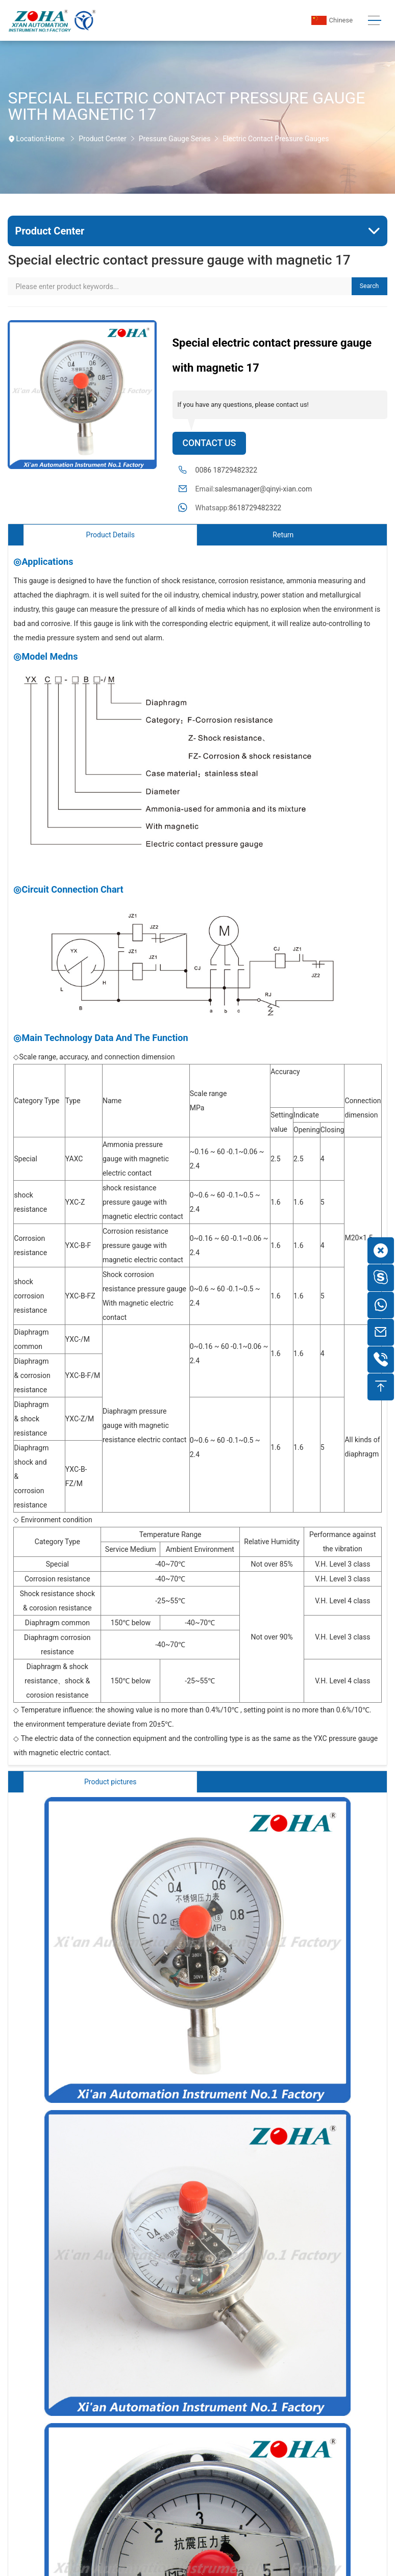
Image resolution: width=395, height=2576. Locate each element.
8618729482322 (255, 508)
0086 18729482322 (226, 470)
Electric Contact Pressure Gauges (276, 139)
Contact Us (209, 443)
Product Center (102, 139)
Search (369, 286)
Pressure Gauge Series (175, 139)
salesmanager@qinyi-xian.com (263, 489)
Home (55, 139)
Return (283, 535)
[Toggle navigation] (374, 21)
